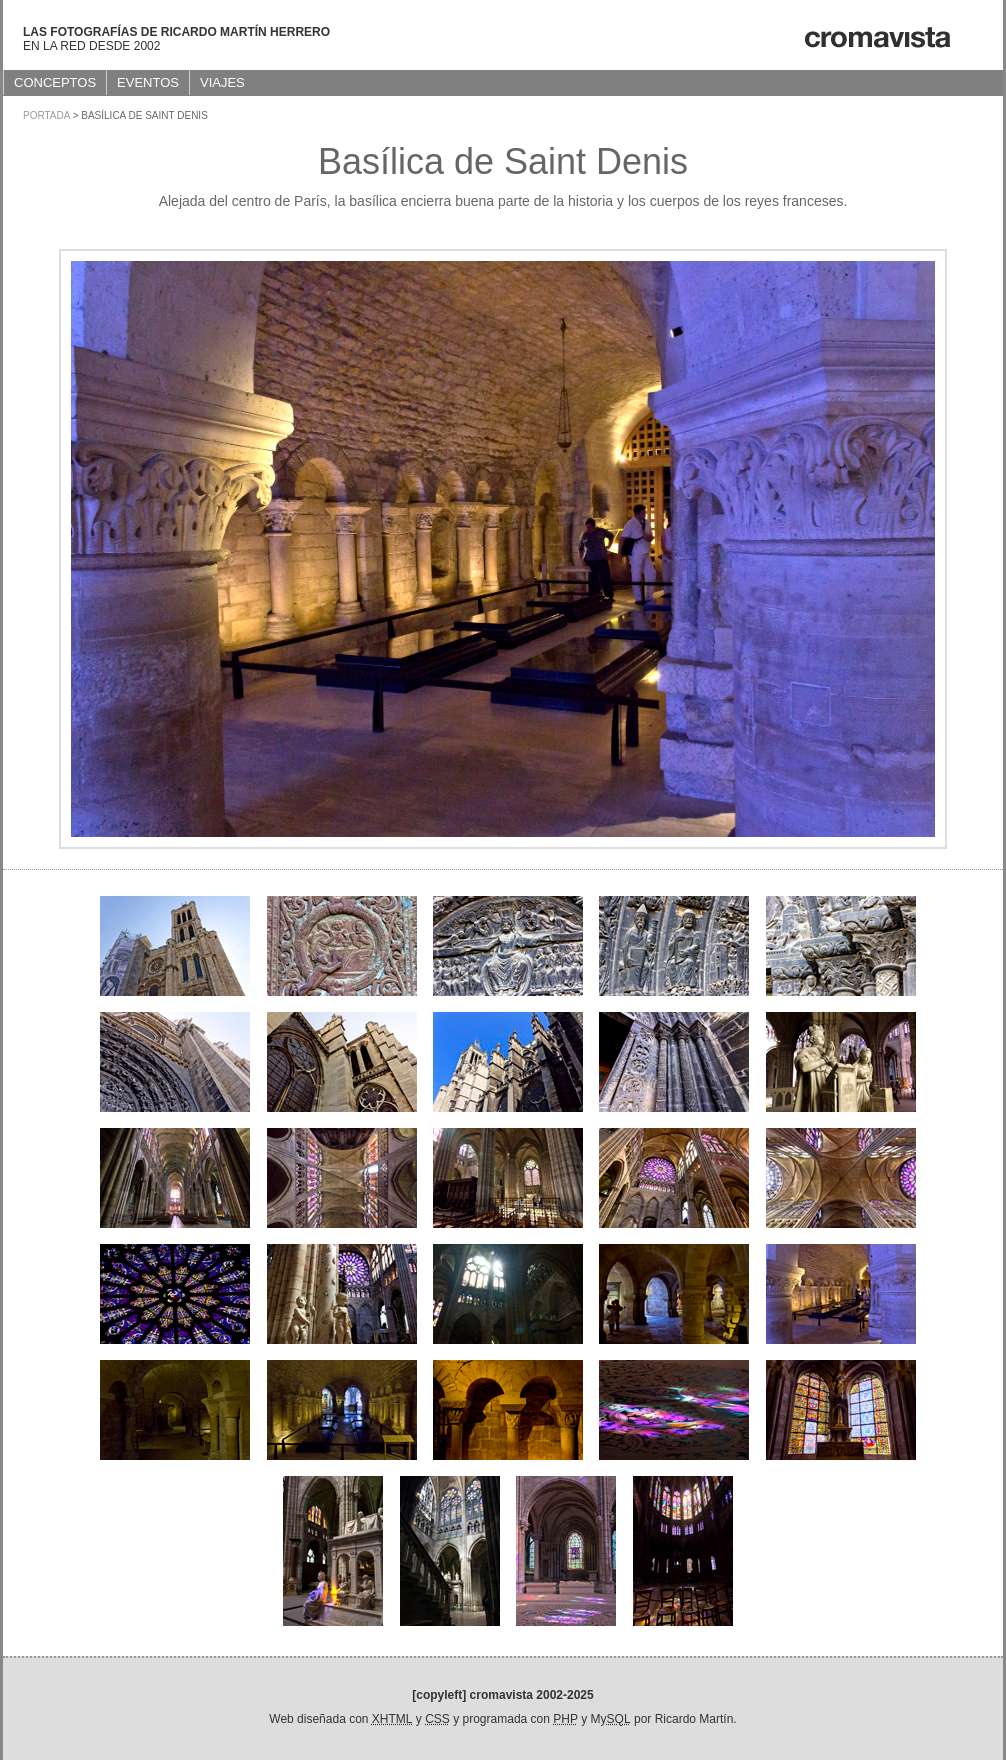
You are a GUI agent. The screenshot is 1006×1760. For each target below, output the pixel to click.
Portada (46, 115)
